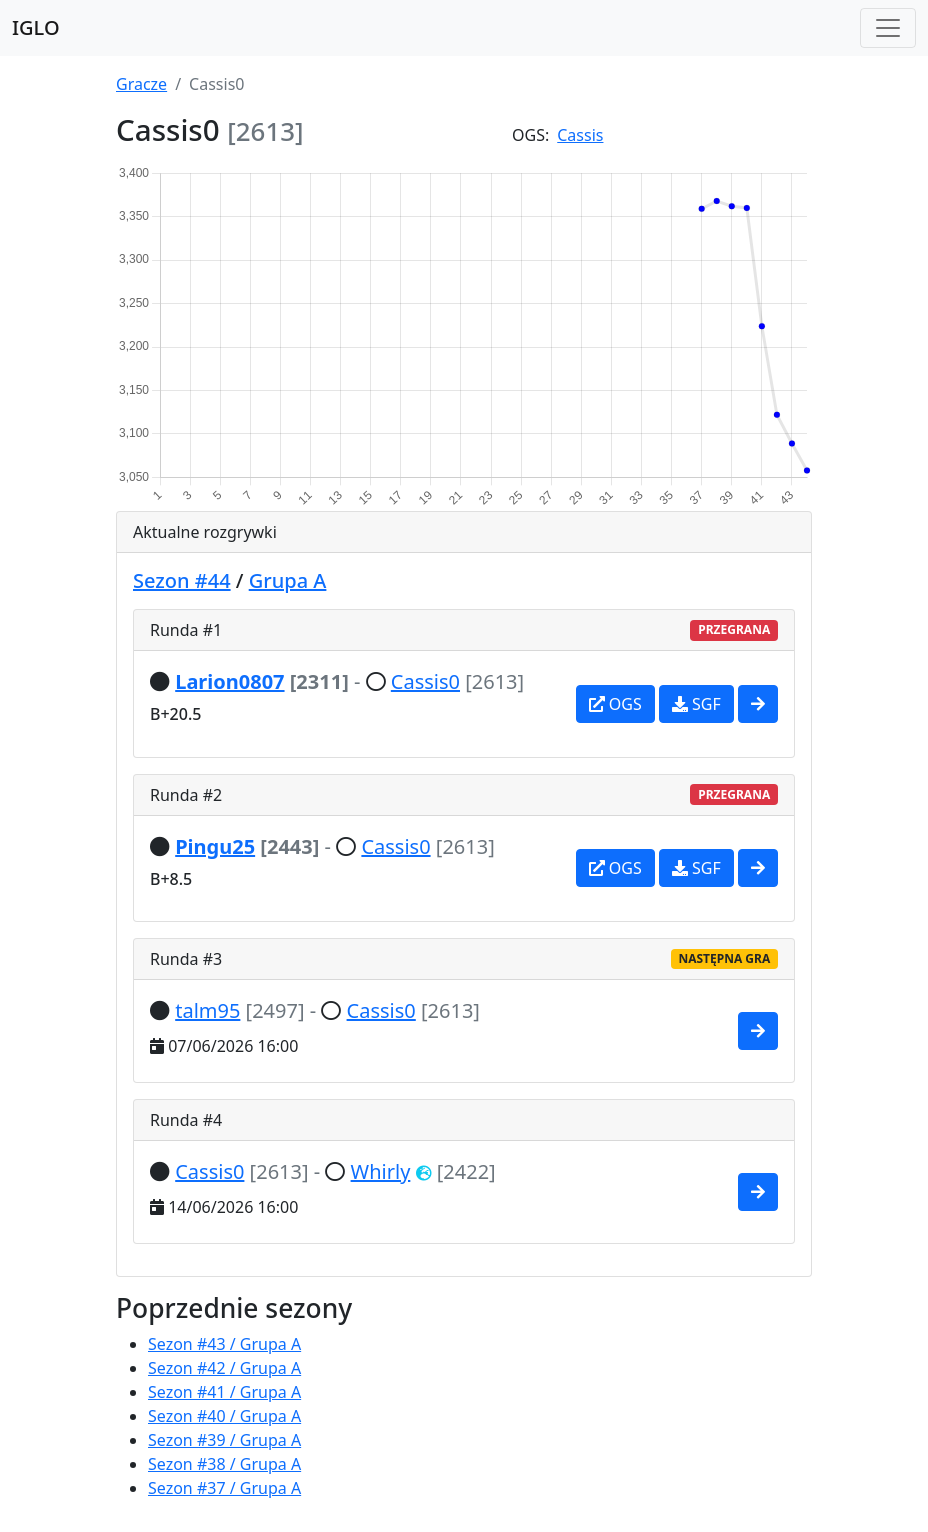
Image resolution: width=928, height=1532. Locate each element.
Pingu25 (215, 846)
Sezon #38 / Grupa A (224, 1464)
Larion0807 (229, 681)
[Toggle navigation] (888, 28)
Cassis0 (425, 681)
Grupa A (288, 580)
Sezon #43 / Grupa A (224, 1344)
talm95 (207, 1010)
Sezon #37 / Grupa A (224, 1488)
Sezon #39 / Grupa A (224, 1440)
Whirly (381, 1171)
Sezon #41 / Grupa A (224, 1392)
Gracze (141, 84)
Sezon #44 (182, 580)
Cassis (580, 135)
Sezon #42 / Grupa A (224, 1368)
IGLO (36, 27)
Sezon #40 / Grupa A (224, 1416)
